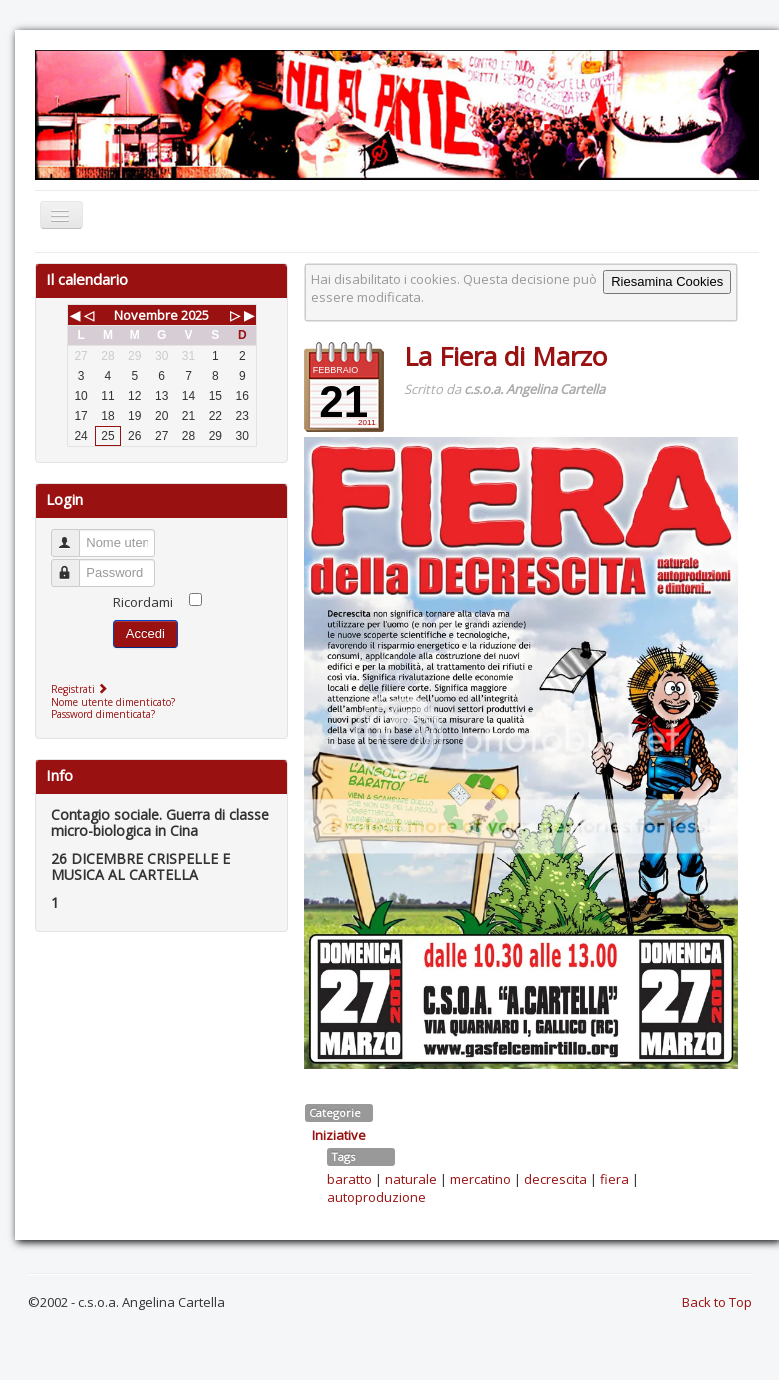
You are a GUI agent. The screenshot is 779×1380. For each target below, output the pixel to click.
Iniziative (339, 1135)
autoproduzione (376, 1197)
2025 (195, 315)
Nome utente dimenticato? (113, 702)
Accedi (145, 633)
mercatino (480, 1179)
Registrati (81, 689)
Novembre (146, 315)
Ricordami (143, 602)
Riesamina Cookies (667, 281)
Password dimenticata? (103, 714)
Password (74, 564)
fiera (614, 1179)
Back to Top (717, 1302)
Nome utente (74, 534)
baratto (349, 1179)
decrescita (555, 1179)
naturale (411, 1179)
